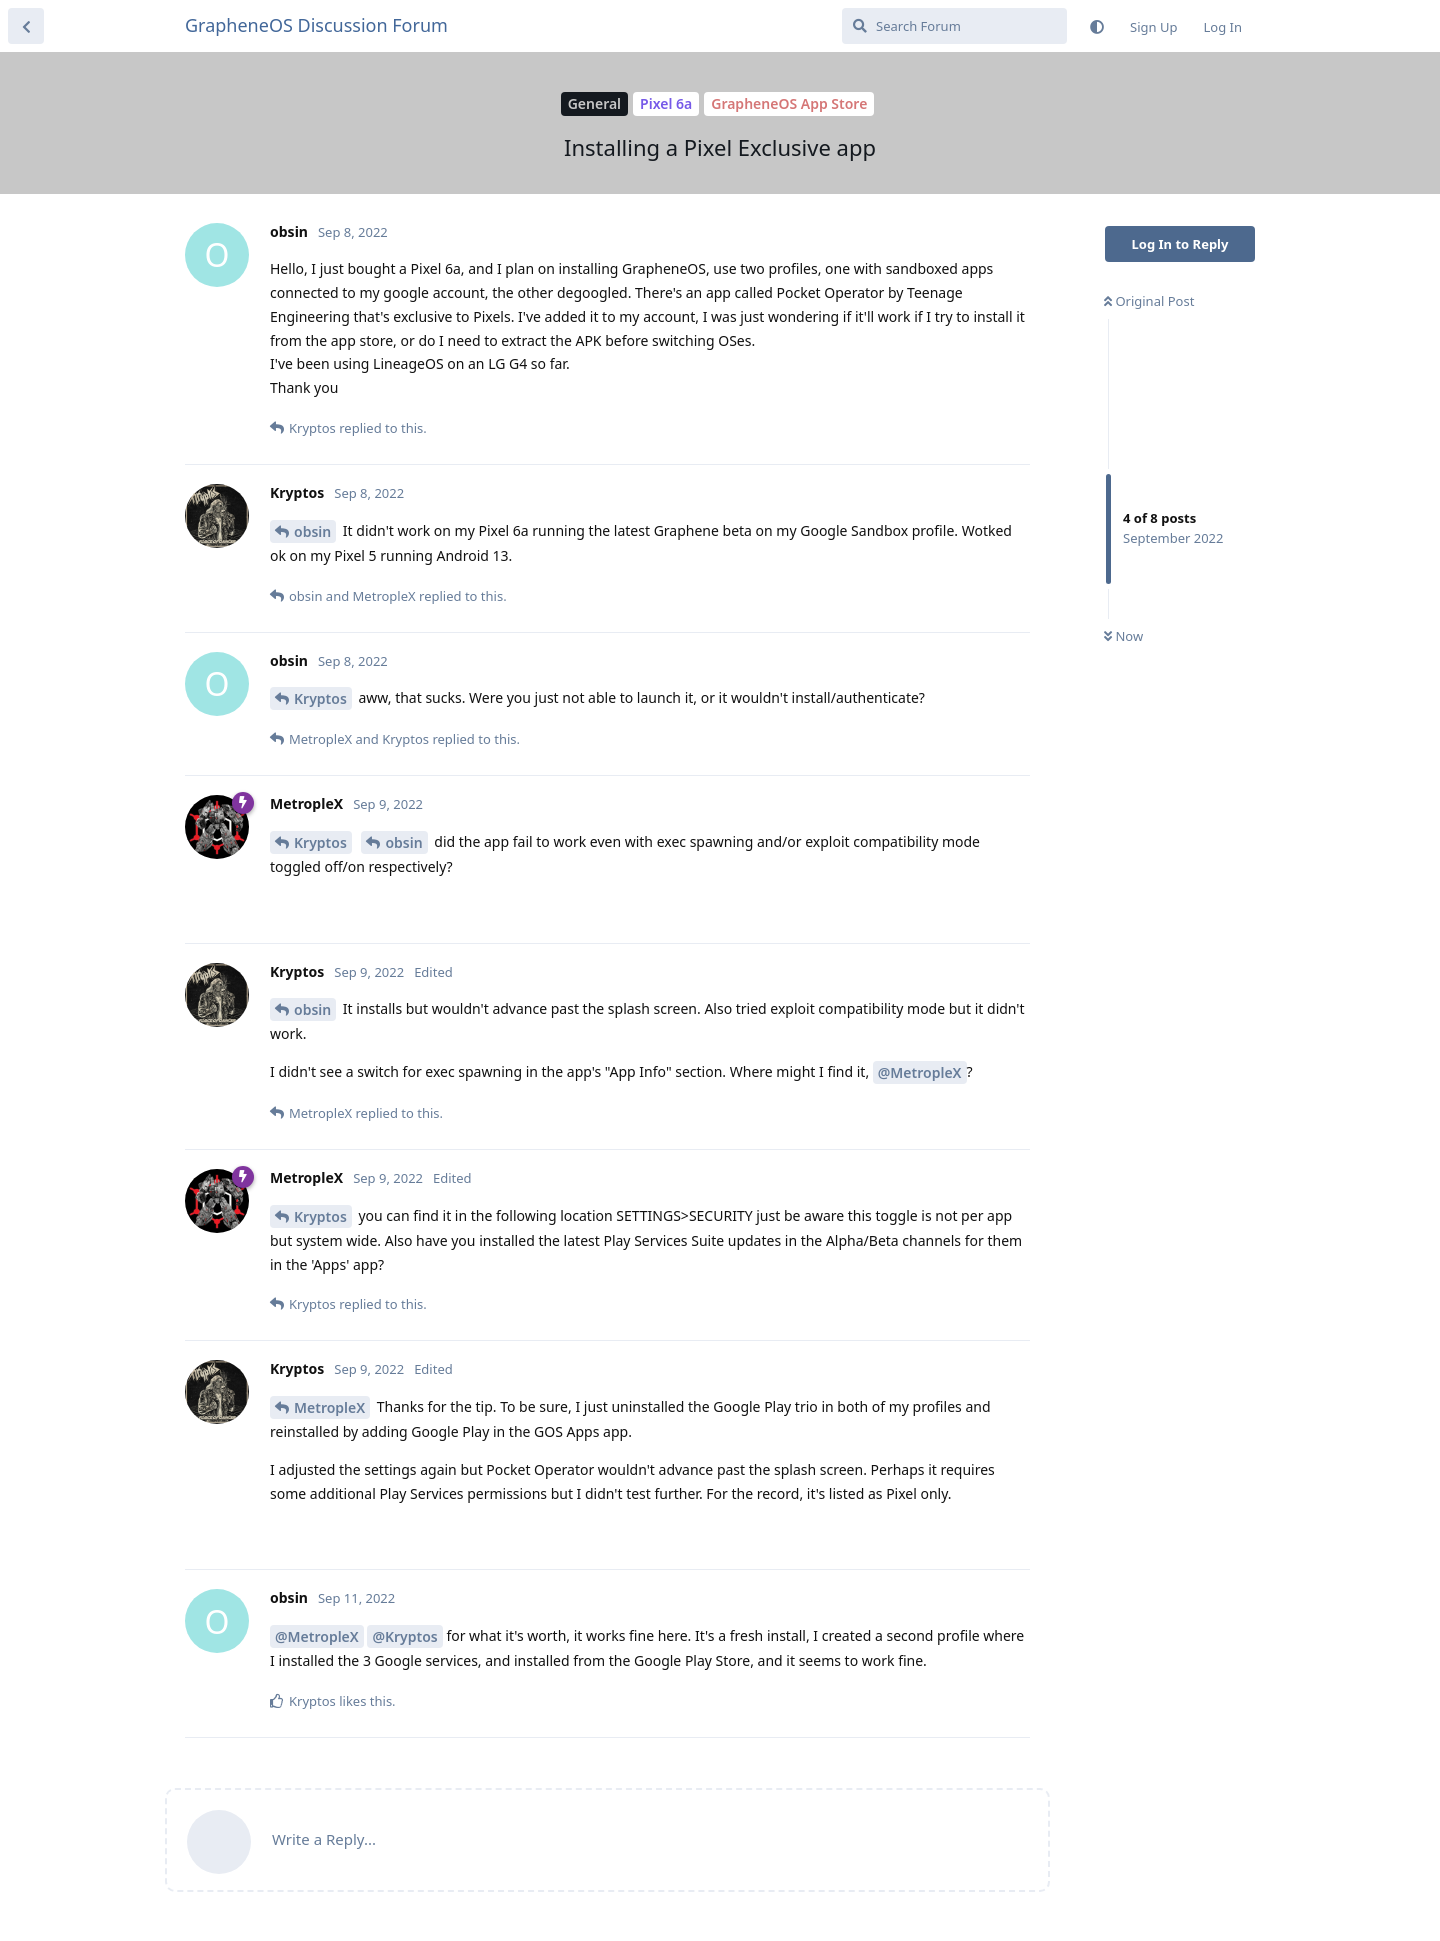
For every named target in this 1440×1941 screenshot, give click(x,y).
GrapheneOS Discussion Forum (316, 25)
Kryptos (320, 698)
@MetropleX (920, 1072)
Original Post (1149, 301)
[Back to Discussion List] (26, 26)
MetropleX (329, 1407)
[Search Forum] (954, 26)
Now (1123, 636)
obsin (312, 531)
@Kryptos (404, 1636)
